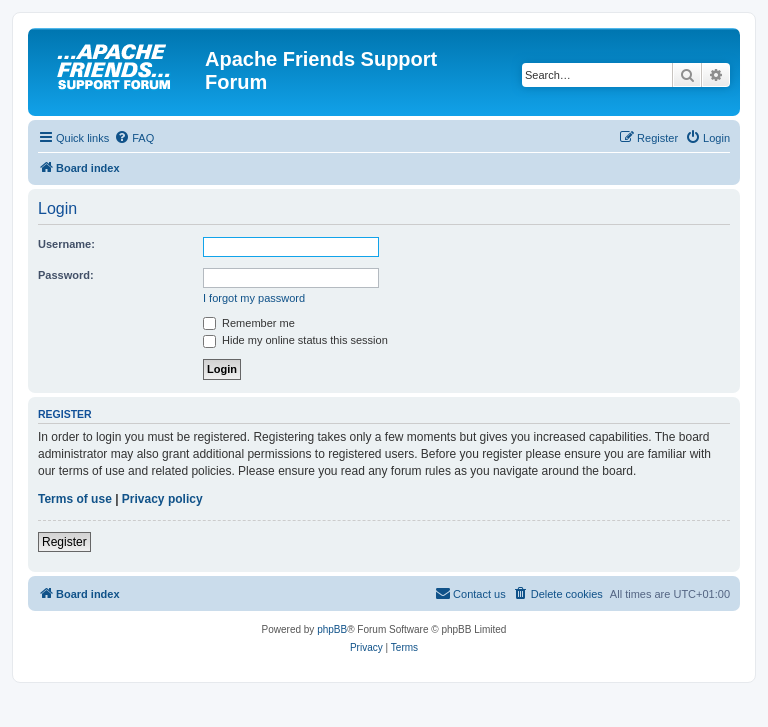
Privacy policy (162, 499)
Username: (66, 244)
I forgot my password (254, 298)
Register (64, 542)
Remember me (249, 323)
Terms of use (75, 499)
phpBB (332, 629)
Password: (66, 275)
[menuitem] (134, 138)
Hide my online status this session (295, 340)
